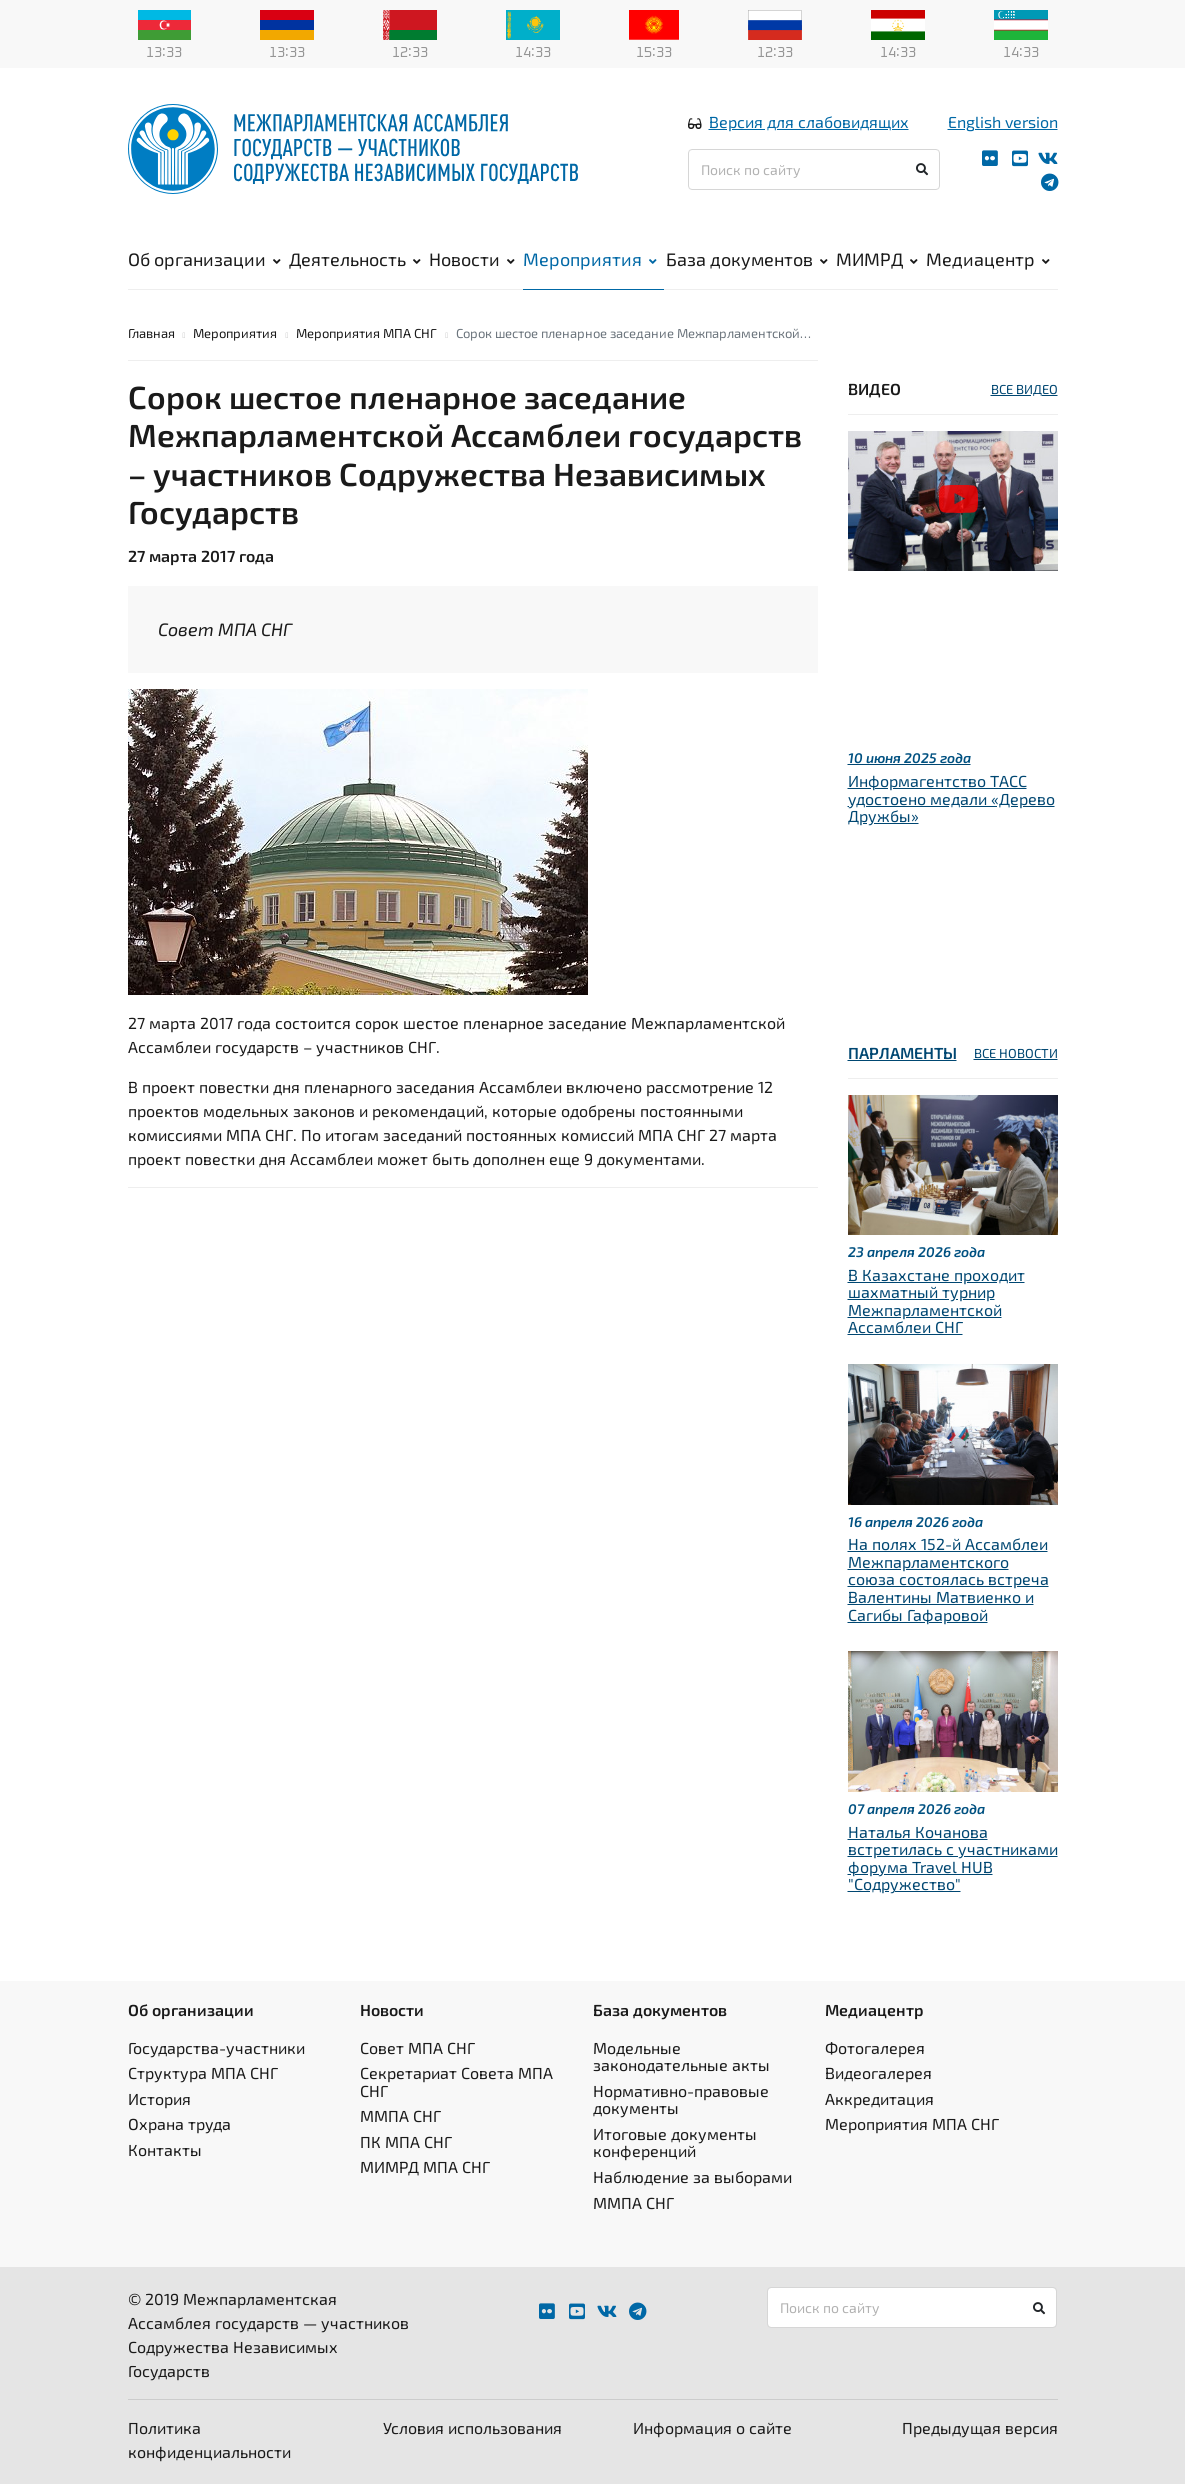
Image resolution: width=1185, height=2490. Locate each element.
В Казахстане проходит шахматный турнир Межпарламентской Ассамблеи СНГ (936, 1306)
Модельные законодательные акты (681, 2061)
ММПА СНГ (400, 2121)
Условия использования (472, 2433)
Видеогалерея (878, 2078)
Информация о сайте (712, 2433)
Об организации (204, 261)
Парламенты (902, 1058)
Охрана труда (179, 2129)
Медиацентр (988, 261)
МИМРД (877, 261)
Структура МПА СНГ (203, 2078)
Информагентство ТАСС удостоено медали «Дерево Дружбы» (951, 804)
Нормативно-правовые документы (681, 2104)
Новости (472, 261)
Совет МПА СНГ (417, 2052)
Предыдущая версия (980, 2433)
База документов (747, 261)
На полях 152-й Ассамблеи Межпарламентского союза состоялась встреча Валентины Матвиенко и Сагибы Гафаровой (948, 1584)
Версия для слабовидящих (809, 123)
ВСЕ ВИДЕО (1024, 395)
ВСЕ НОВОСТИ (1016, 1059)
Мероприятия (590, 261)
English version (1003, 123)
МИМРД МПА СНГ (425, 2172)
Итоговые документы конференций (675, 2148)
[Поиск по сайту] (814, 171)
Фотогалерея (875, 2052)
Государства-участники (216, 2052)
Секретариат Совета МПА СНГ (456, 2087)
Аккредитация (879, 2103)
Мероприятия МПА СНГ (366, 339)
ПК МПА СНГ (406, 2147)
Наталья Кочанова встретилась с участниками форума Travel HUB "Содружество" (953, 1863)
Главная (151, 339)
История (159, 2103)
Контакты (165, 2155)
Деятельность (355, 261)
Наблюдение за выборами (692, 2182)
